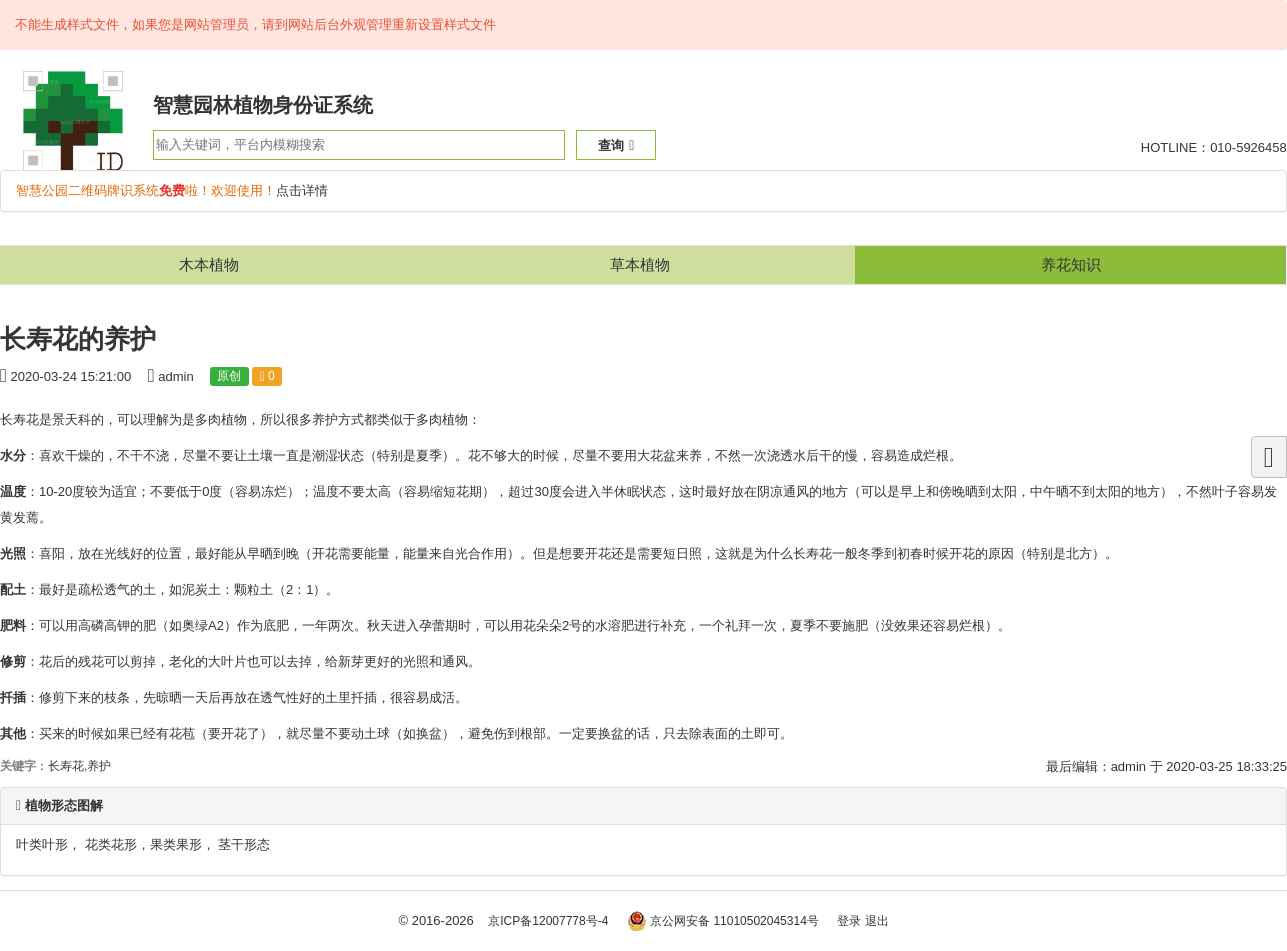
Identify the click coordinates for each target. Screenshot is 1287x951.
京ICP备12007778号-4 (548, 921)
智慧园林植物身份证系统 (263, 105)
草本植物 (640, 264)
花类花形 (111, 844)
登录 (849, 921)
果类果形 (176, 844)
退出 (877, 921)
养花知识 (1071, 264)
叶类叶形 (42, 844)
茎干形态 (244, 844)
